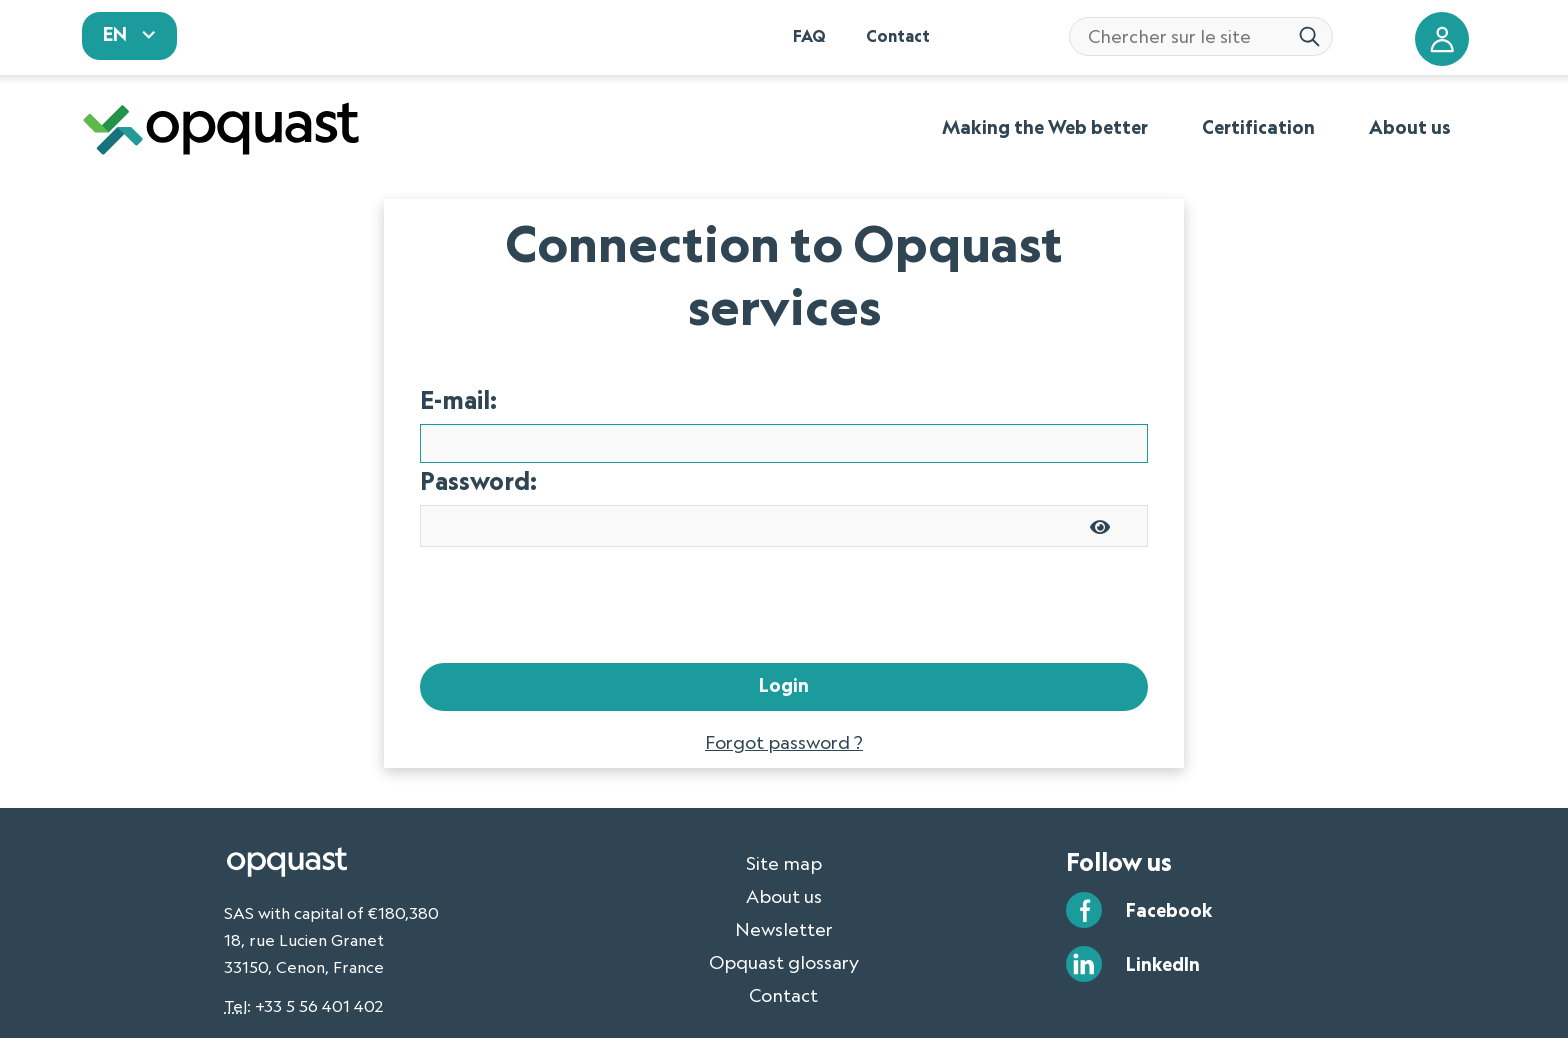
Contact (783, 938)
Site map (784, 806)
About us (784, 839)
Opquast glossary (784, 905)
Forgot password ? (784, 685)
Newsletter (784, 872)
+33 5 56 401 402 (319, 949)
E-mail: (458, 342)
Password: (478, 423)
